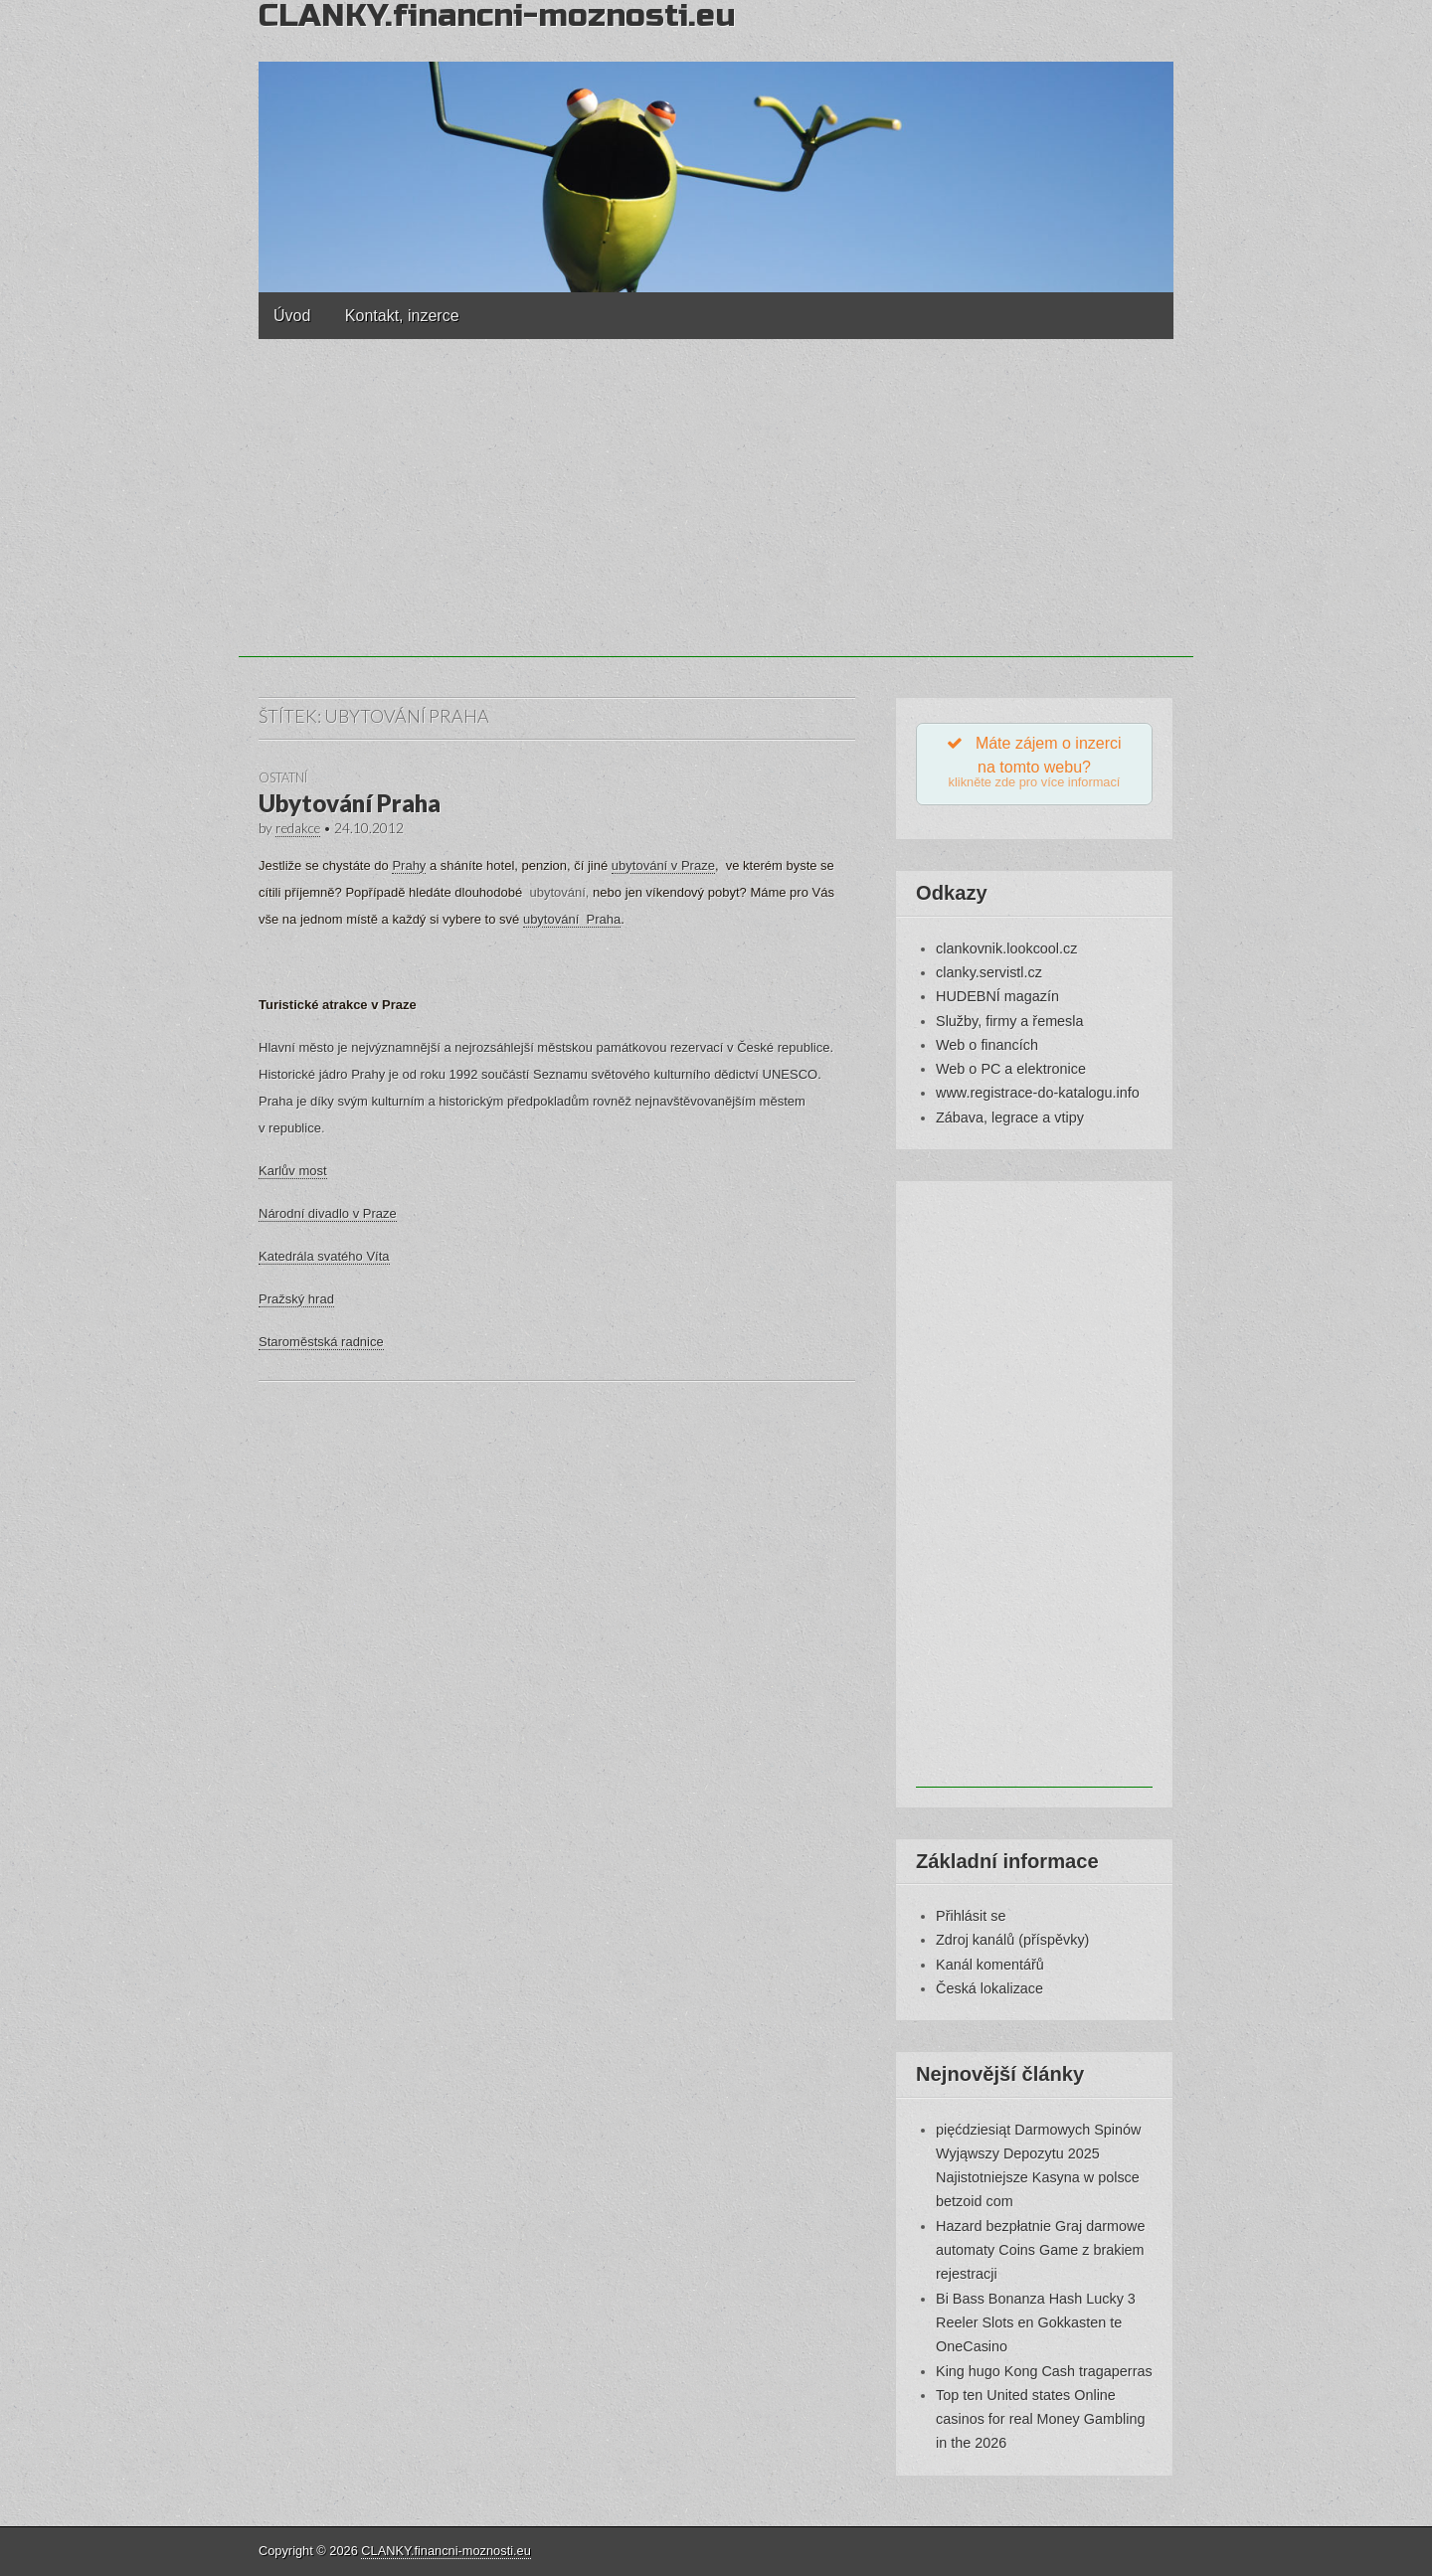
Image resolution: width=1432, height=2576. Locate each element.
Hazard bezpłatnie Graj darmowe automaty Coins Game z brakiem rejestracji (1040, 2250)
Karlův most (293, 1170)
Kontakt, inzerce (402, 315)
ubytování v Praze (663, 865)
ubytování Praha (572, 919)
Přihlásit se (970, 1916)
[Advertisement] (716, 518)
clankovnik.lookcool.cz (1006, 948)
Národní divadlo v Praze (328, 1213)
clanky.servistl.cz (989, 972)
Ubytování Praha (350, 802)
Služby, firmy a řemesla (1009, 1021)
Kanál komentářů (990, 1965)
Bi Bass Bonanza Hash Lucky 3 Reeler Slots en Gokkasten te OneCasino (1036, 2323)
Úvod (291, 315)
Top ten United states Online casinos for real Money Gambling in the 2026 (1040, 2419)
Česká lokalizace (989, 1988)
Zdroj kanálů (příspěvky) (1012, 1940)
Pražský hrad (296, 1298)
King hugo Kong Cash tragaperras (1044, 2371)
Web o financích (987, 1045)
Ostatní (283, 777)
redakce (297, 828)
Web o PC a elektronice (1011, 1069)
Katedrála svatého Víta (324, 1256)
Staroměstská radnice (321, 1341)
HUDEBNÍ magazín (997, 996)
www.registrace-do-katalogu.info (1038, 1093)
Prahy (409, 865)
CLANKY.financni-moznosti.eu (445, 2550)
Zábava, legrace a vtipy (1010, 1117)
